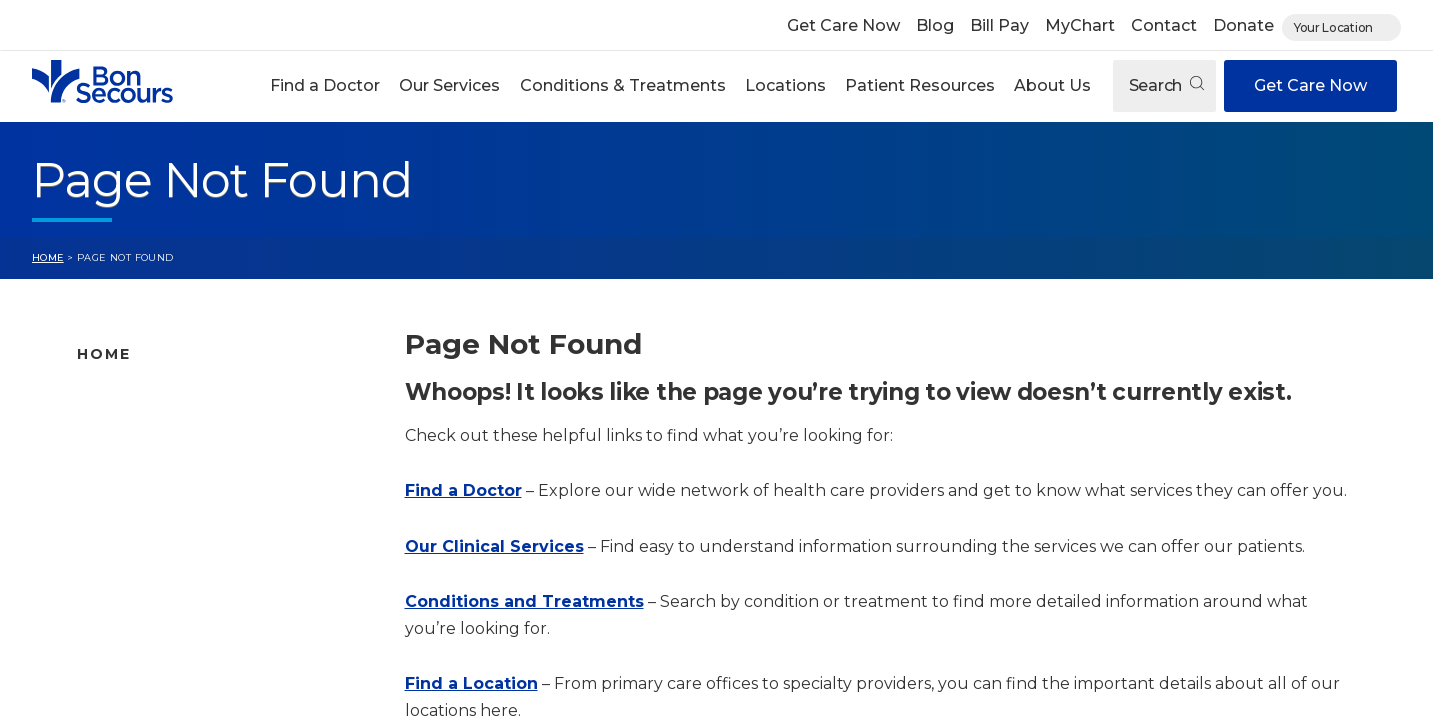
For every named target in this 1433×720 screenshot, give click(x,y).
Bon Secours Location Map (177, 429)
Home (48, 257)
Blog (935, 25)
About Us (1052, 85)
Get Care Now (843, 25)
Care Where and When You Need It (206, 649)
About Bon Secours (148, 618)
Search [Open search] (1166, 85)
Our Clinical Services (494, 546)
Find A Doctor (128, 397)
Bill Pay (999, 25)
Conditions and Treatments (180, 523)
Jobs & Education (141, 586)
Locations (785, 85)
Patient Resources (920, 85)
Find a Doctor (325, 85)
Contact (1164, 25)
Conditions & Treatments (623, 85)
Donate (1243, 25)
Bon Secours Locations (163, 460)
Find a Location (471, 683)
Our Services (449, 85)
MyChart (1080, 25)
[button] (325, 86)
